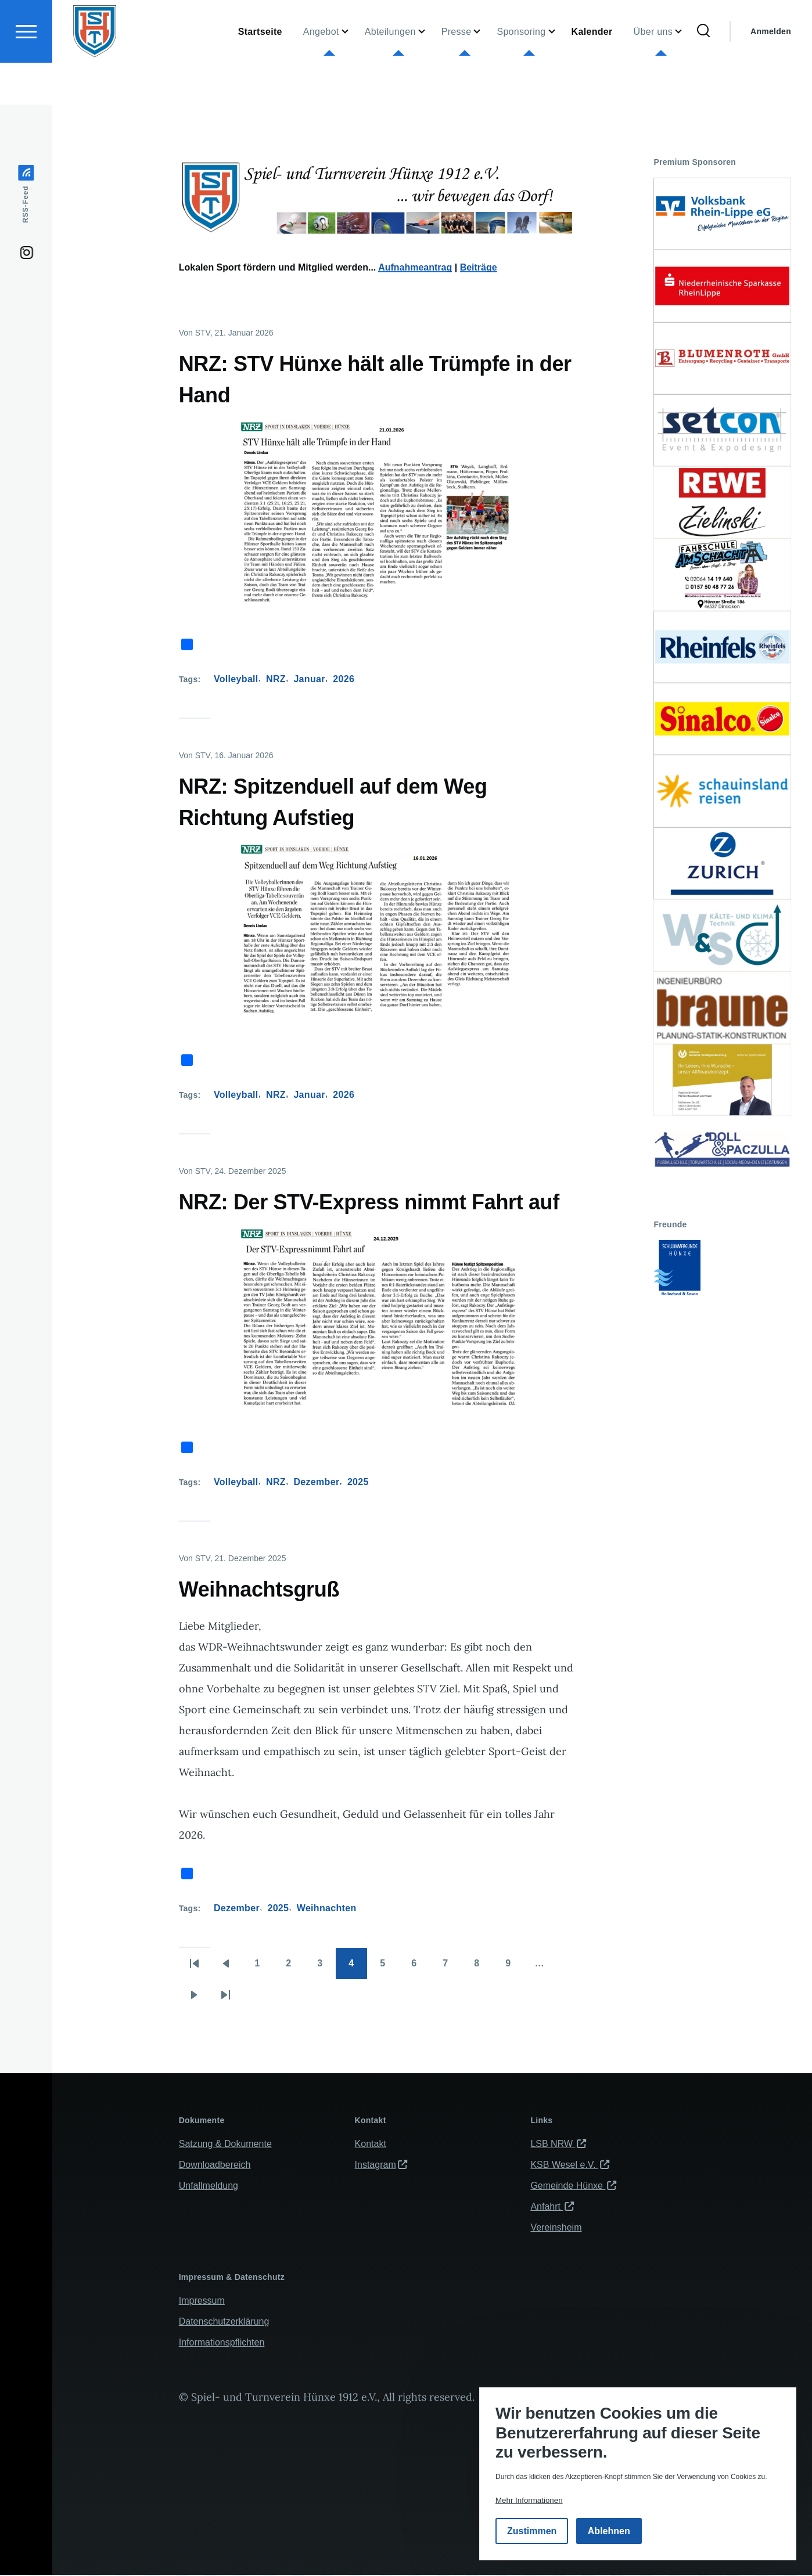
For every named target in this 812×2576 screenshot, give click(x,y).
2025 (358, 1482)
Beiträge (478, 268)
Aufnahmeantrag (415, 268)
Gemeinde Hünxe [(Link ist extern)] (573, 2186)
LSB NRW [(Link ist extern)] (558, 2144)
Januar (309, 679)
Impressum (202, 2301)
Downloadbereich (215, 2165)
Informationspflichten (222, 2343)
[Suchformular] (703, 73)
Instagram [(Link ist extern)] (381, 2165)
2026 (343, 679)
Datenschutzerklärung (224, 2322)
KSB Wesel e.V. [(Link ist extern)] (569, 2165)
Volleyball (236, 679)
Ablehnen (609, 2531)
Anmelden (770, 73)
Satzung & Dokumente (225, 2144)
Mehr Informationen (529, 2500)
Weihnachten (327, 1909)
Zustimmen (531, 2531)
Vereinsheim (555, 2228)
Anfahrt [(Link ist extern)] (552, 2207)
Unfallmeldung (208, 2186)
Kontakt (370, 2144)
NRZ (276, 679)
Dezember (316, 1482)
